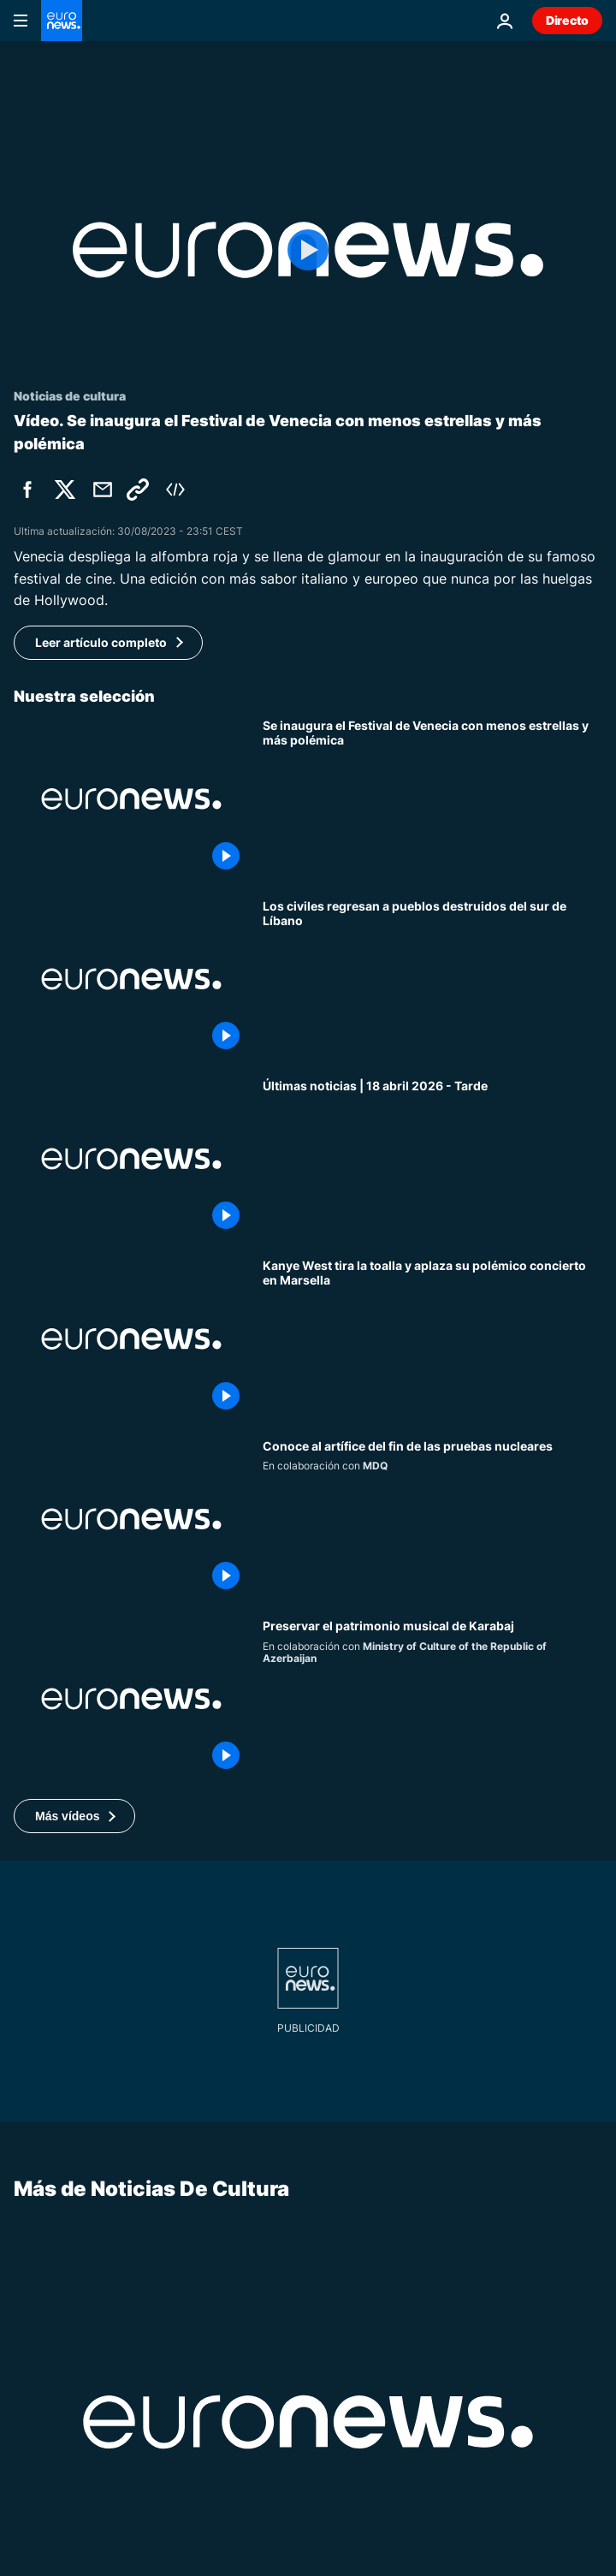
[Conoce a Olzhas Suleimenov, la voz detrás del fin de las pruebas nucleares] (432, 1519)
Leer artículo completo (101, 642)
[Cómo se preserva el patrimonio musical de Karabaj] (432, 1698)
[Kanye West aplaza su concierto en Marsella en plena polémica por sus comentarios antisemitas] (432, 1338)
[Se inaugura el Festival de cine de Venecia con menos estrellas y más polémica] (432, 798)
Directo (567, 20)
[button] (74, 1816)
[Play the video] (308, 250)
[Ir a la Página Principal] (61, 20)
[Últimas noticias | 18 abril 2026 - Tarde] (432, 1158)
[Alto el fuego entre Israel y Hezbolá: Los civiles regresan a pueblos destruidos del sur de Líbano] (432, 979)
